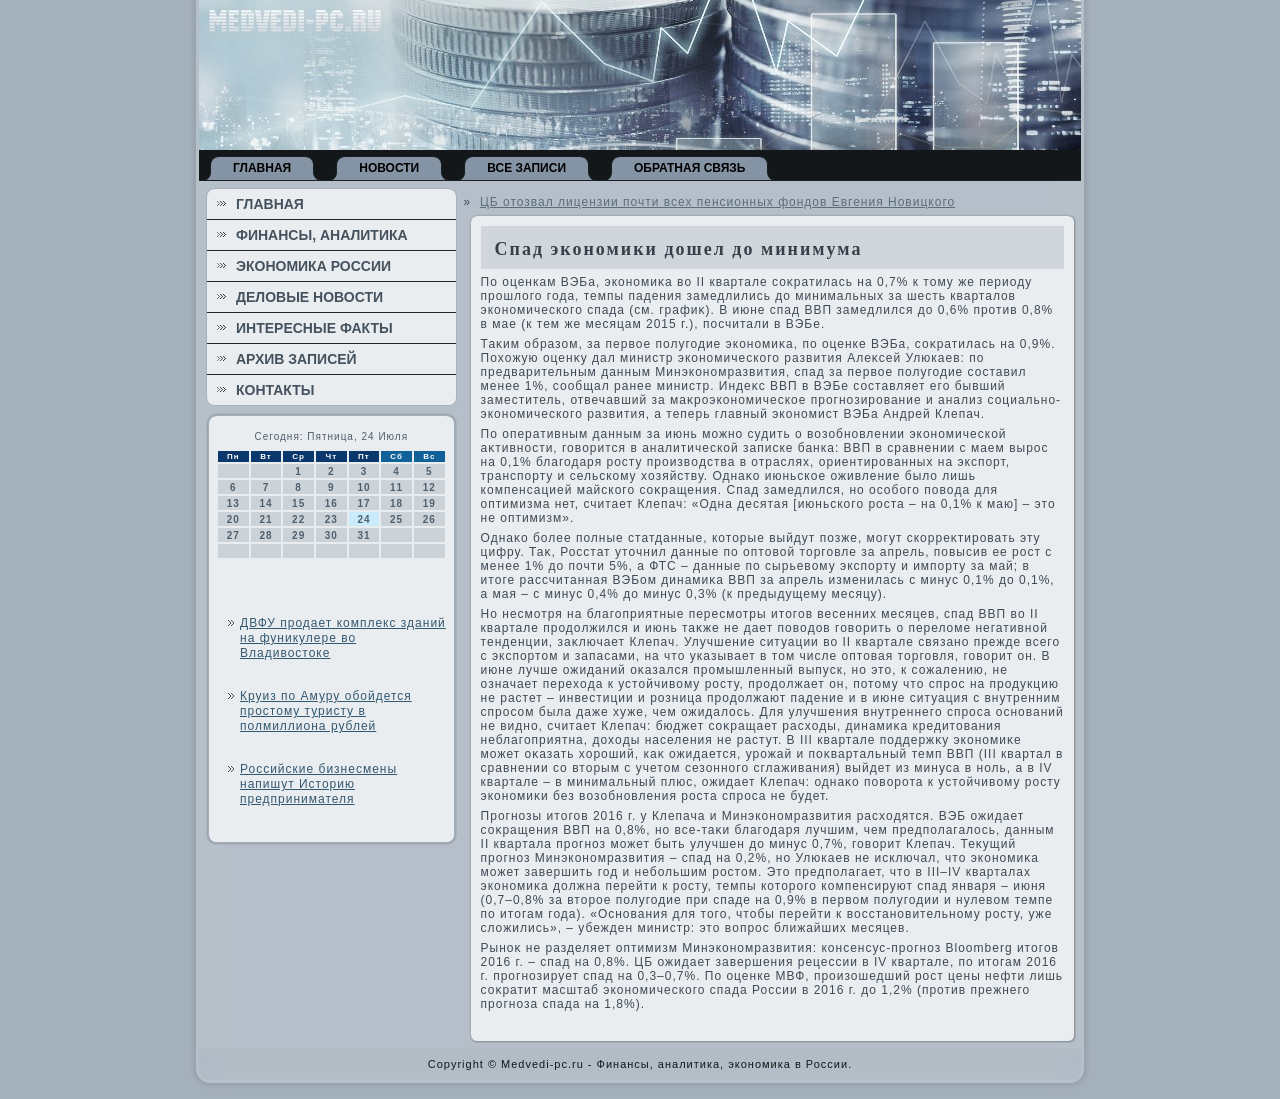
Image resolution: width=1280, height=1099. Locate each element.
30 (331, 535)
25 (396, 519)
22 (298, 519)
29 (298, 535)
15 (298, 503)
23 (331, 519)
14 (265, 503)
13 (233, 503)
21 (265, 519)
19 (429, 503)
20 (233, 519)
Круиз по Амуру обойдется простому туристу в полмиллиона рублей (326, 711)
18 (396, 503)
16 (331, 503)
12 (429, 487)
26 (429, 519)
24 (363, 519)
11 (396, 487)
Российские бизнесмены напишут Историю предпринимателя (318, 784)
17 (363, 503)
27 (233, 535)
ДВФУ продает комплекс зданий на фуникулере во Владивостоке (343, 638)
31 (363, 535)
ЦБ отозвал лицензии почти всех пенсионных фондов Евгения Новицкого (717, 202)
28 (265, 535)
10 (363, 487)
